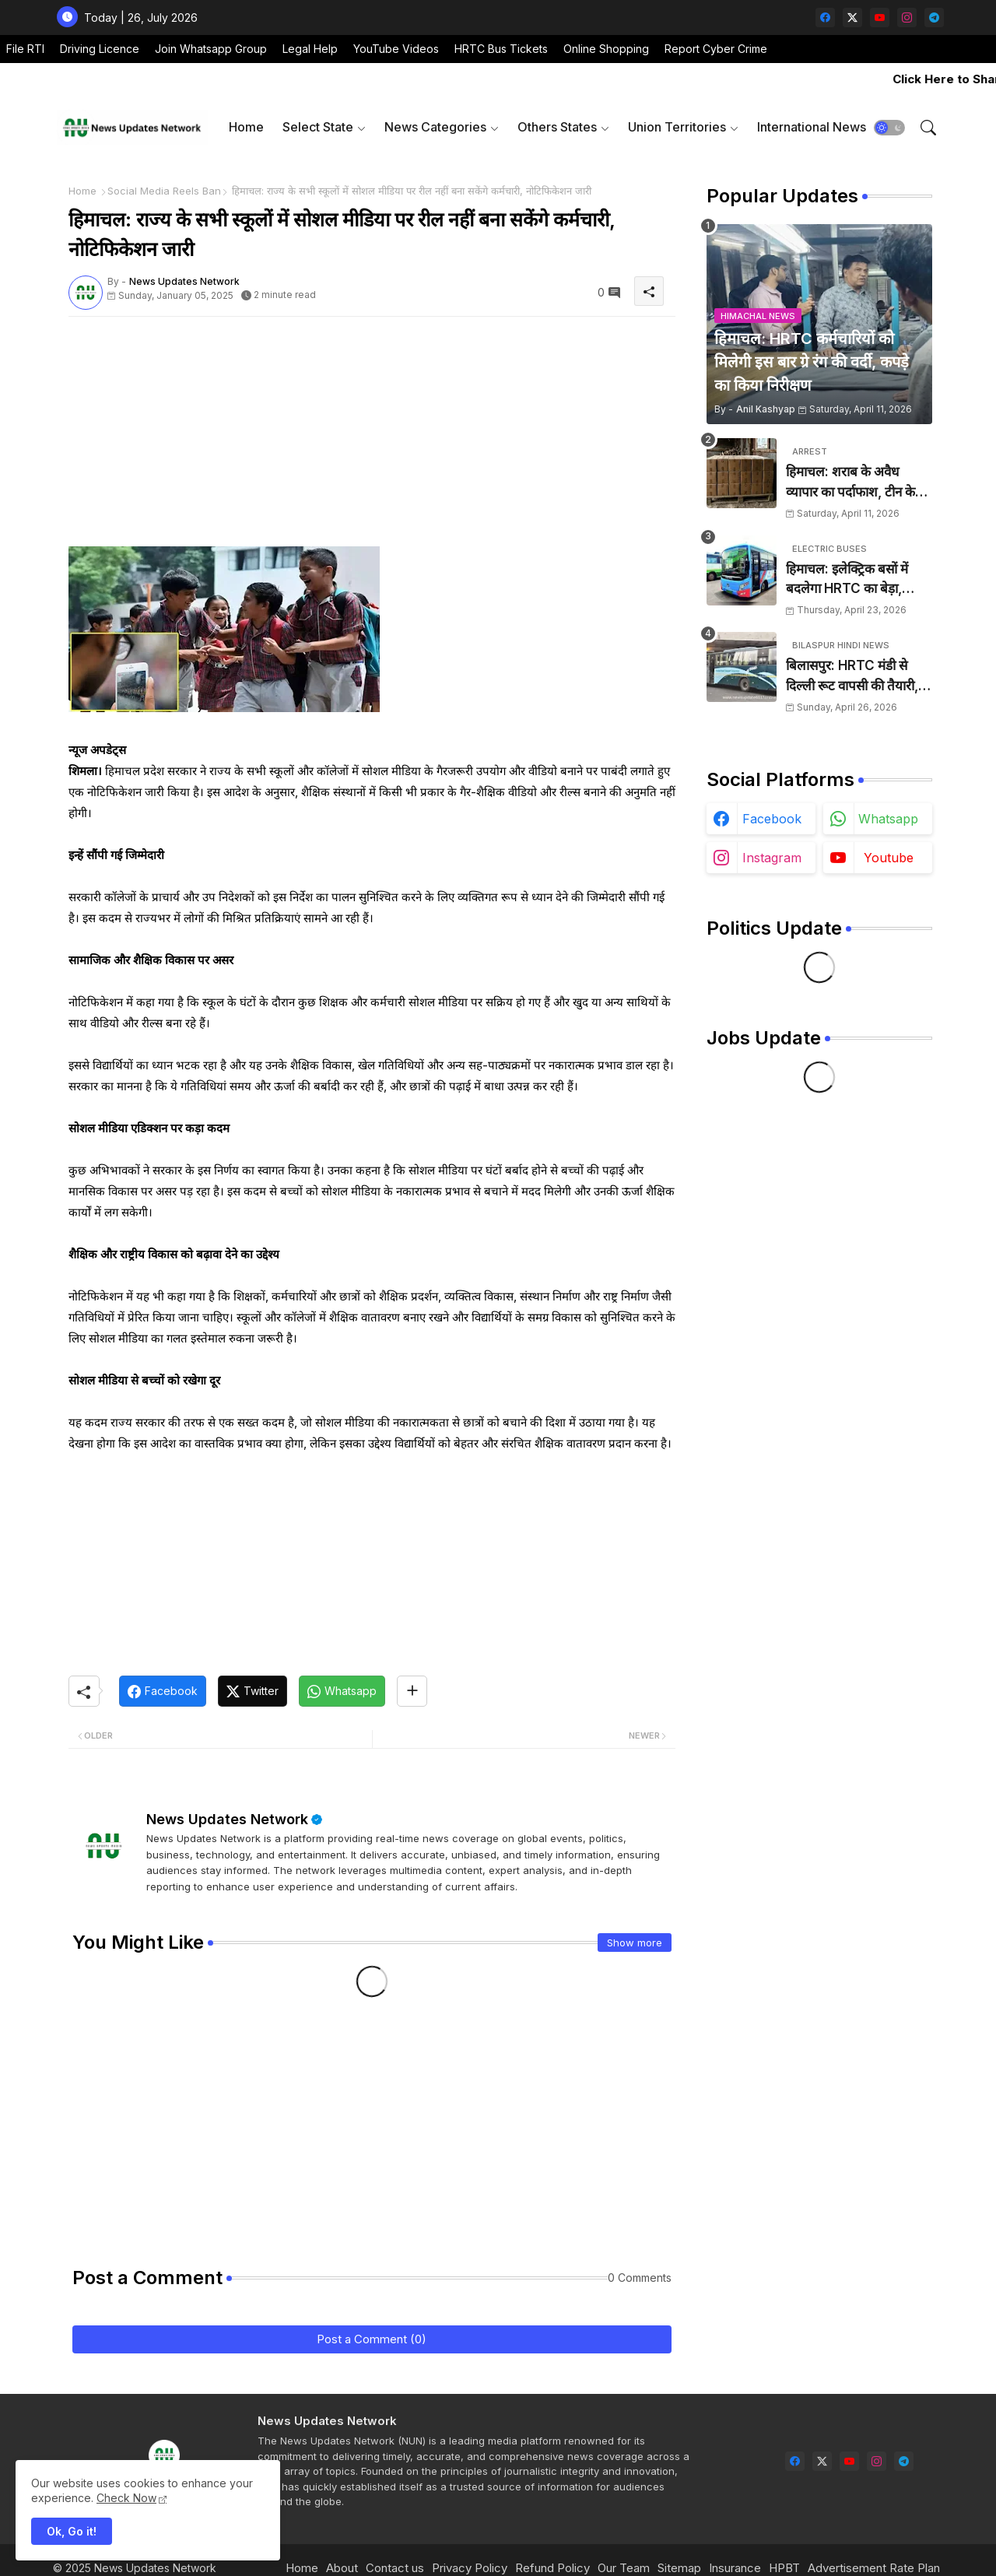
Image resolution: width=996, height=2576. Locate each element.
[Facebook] (162, 1691)
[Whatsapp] (342, 1691)
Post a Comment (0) (371, 2339)
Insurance (735, 2567)
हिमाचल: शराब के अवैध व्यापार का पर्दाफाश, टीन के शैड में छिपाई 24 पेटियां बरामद (858, 483)
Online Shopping (606, 48)
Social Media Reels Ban (164, 190)
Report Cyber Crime (716, 48)
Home (246, 127)
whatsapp (888, 818)
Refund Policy (552, 2567)
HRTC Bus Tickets (501, 48)
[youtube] (879, 17)
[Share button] (412, 1691)
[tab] (246, 127)
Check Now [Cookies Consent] (126, 2497)
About (342, 2567)
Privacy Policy (469, 2567)
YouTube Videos (396, 48)
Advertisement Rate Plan (874, 2567)
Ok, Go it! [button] (71, 2531)
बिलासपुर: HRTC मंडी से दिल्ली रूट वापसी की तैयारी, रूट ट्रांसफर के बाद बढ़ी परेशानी (852, 677)
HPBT (784, 2567)
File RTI (25, 48)
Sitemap (679, 2567)
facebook (771, 818)
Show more (634, 1942)
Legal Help (310, 48)
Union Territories (677, 127)
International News (811, 127)
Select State (317, 127)
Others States (557, 127)
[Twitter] (252, 1691)
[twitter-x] (852, 17)
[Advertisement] (371, 437)
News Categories (435, 127)
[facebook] (825, 17)
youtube (889, 857)
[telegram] (934, 17)
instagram (771, 857)
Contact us (395, 2567)
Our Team (624, 2567)
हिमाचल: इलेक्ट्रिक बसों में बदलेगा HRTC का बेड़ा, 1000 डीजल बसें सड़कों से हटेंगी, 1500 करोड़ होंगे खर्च (853, 580)
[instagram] (907, 17)
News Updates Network (227, 1819)
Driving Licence (99, 48)
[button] (889, 127)
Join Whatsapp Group (211, 48)
